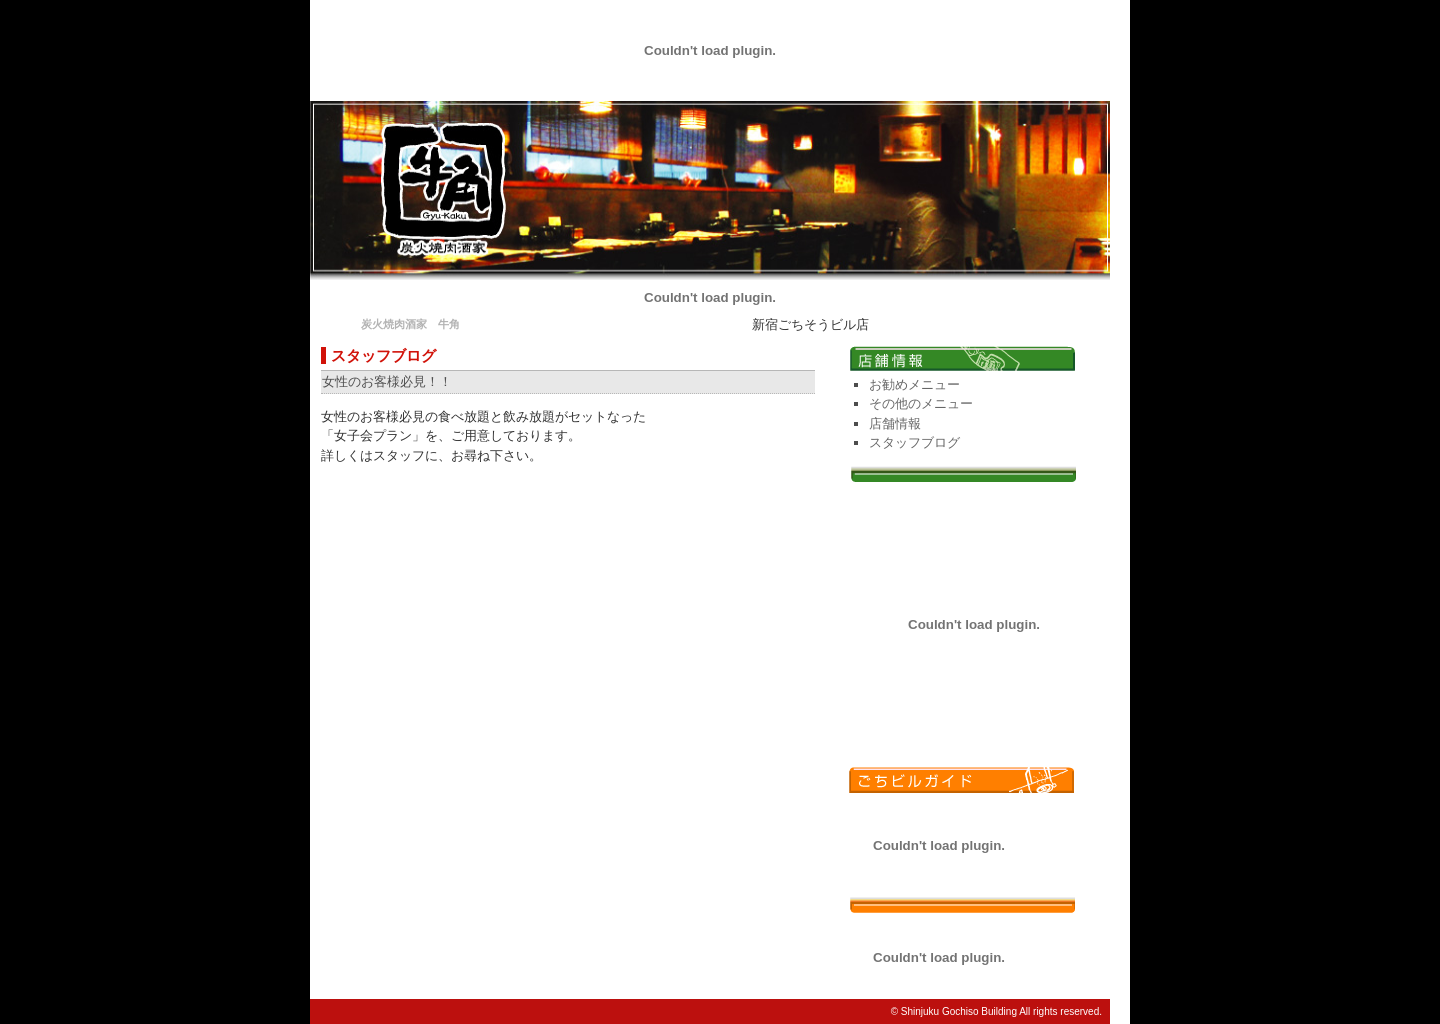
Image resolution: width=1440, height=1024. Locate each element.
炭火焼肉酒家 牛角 (410, 324)
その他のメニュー (921, 403)
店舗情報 (895, 423)
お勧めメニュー (914, 384)
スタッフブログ (914, 442)
